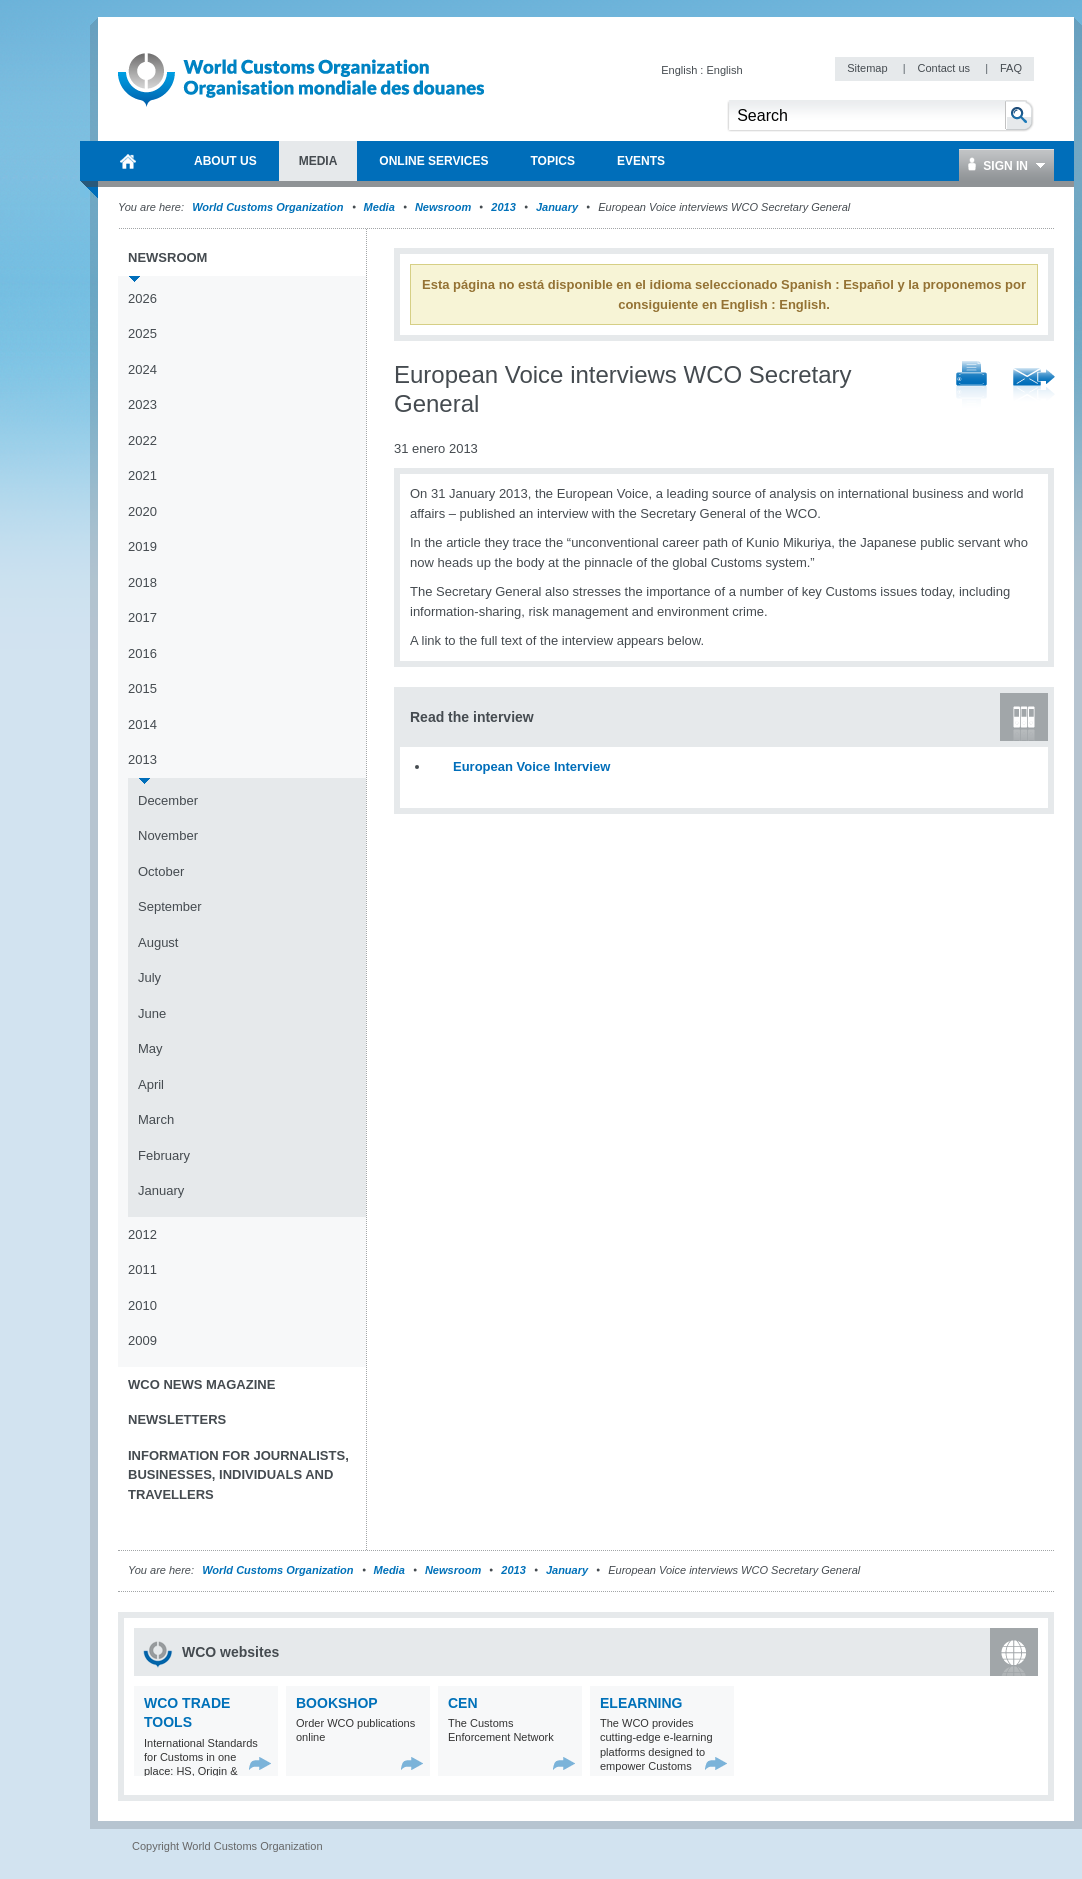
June (152, 1013)
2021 (142, 475)
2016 (142, 653)
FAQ (1011, 68)
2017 (142, 617)
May (150, 1048)
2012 (142, 1234)
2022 (142, 440)
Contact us (945, 68)
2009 (142, 1340)
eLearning (641, 1703)
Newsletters (177, 1419)
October (161, 871)
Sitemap (868, 68)
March (156, 1119)
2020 (142, 511)
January (557, 207)
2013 (503, 207)
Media (379, 207)
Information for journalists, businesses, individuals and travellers (238, 1475)
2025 (142, 333)
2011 (142, 1269)
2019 (142, 546)
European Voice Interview (531, 766)
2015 (142, 688)
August (158, 942)
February (164, 1155)
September (170, 906)
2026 (142, 298)
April (151, 1084)
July (149, 977)
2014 (142, 724)
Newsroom (443, 207)
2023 (142, 404)
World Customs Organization (269, 207)
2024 (142, 369)
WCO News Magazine (201, 1384)
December (168, 800)
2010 (142, 1305)
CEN (463, 1703)
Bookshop (337, 1703)
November (168, 835)
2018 (142, 582)
